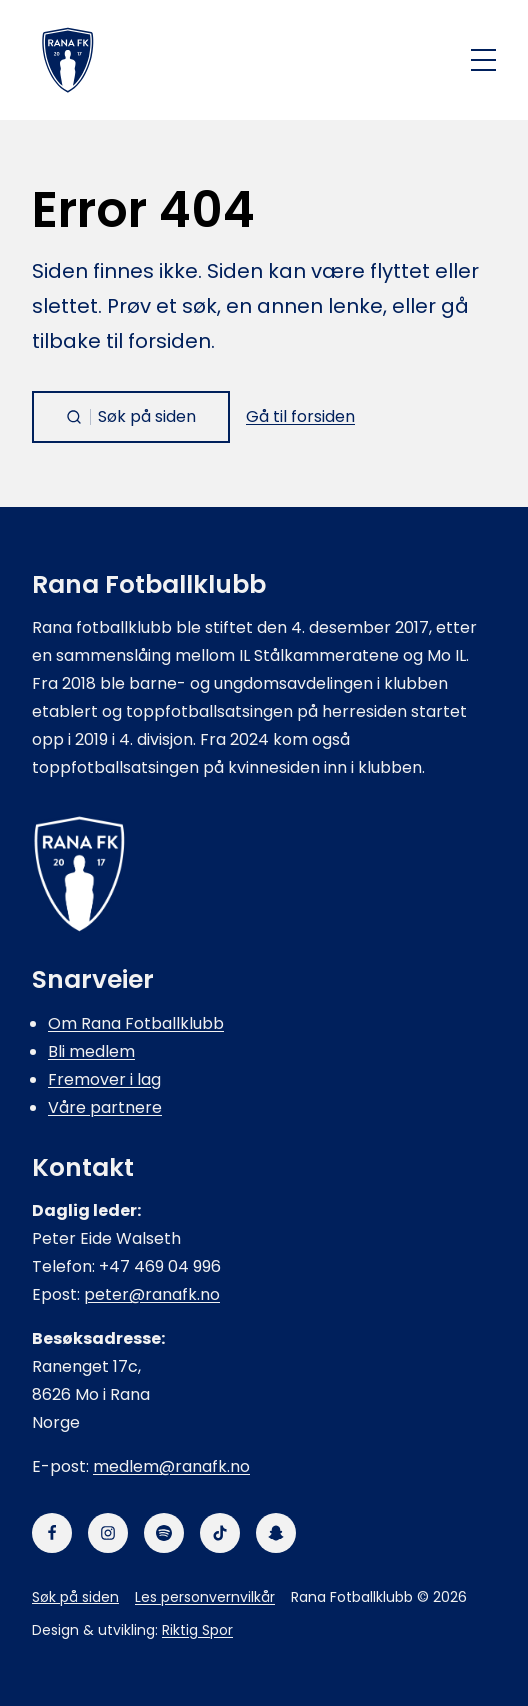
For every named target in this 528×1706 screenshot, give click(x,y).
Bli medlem (91, 1051)
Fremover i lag (104, 1079)
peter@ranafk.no (152, 1294)
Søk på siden (75, 1597)
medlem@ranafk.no (171, 1466)
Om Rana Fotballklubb (136, 1023)
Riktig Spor (197, 1630)
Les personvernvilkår (205, 1597)
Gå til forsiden (300, 416)
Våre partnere (105, 1107)
